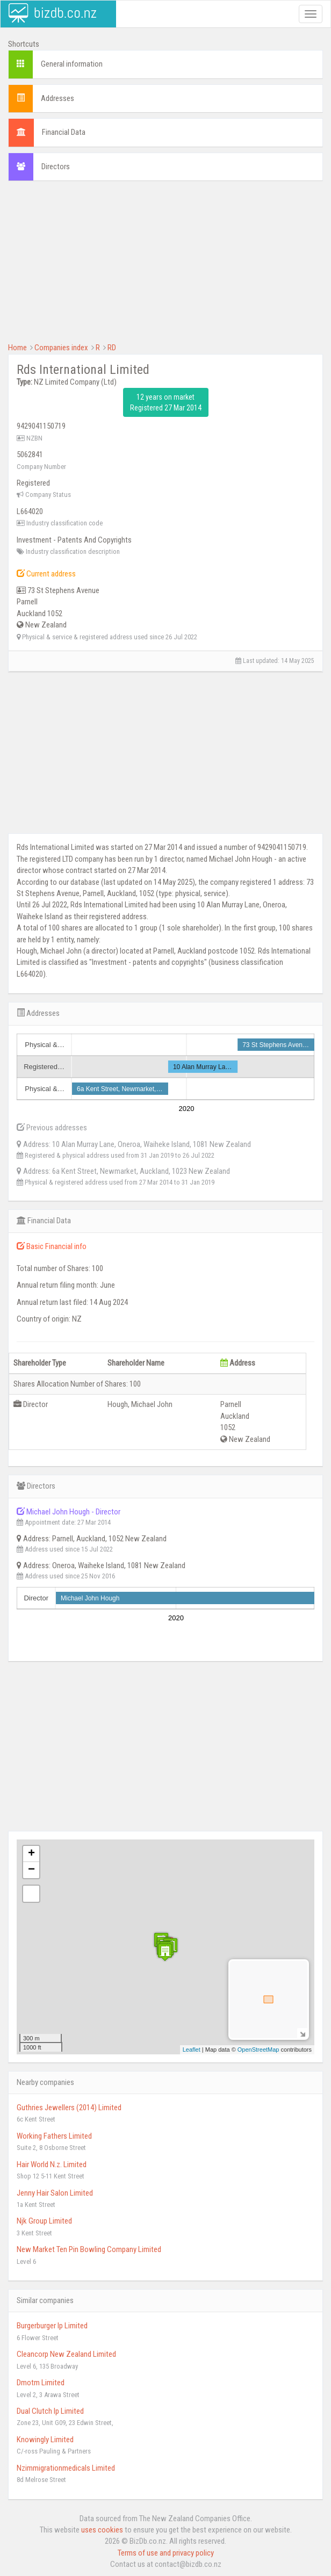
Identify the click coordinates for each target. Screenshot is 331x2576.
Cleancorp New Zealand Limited (66, 2354)
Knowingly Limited (45, 2439)
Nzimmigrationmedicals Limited (66, 2468)
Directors (55, 166)
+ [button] (31, 1854)
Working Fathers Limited (54, 2136)
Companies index (61, 347)
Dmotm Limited (40, 2382)
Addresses (57, 98)
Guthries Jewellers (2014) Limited (69, 2107)
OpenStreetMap (258, 2049)
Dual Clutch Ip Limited (50, 2411)
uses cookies (102, 2530)
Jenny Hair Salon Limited (55, 2193)
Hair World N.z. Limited (52, 2164)
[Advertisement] (165, 267)
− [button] (31, 1870)
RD (111, 347)
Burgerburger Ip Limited (52, 2325)
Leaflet (191, 2049)
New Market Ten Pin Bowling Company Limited (89, 2249)
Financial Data (63, 132)
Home (17, 347)
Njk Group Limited (44, 2221)
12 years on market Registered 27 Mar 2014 (166, 402)
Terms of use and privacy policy (166, 2553)
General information (72, 64)
